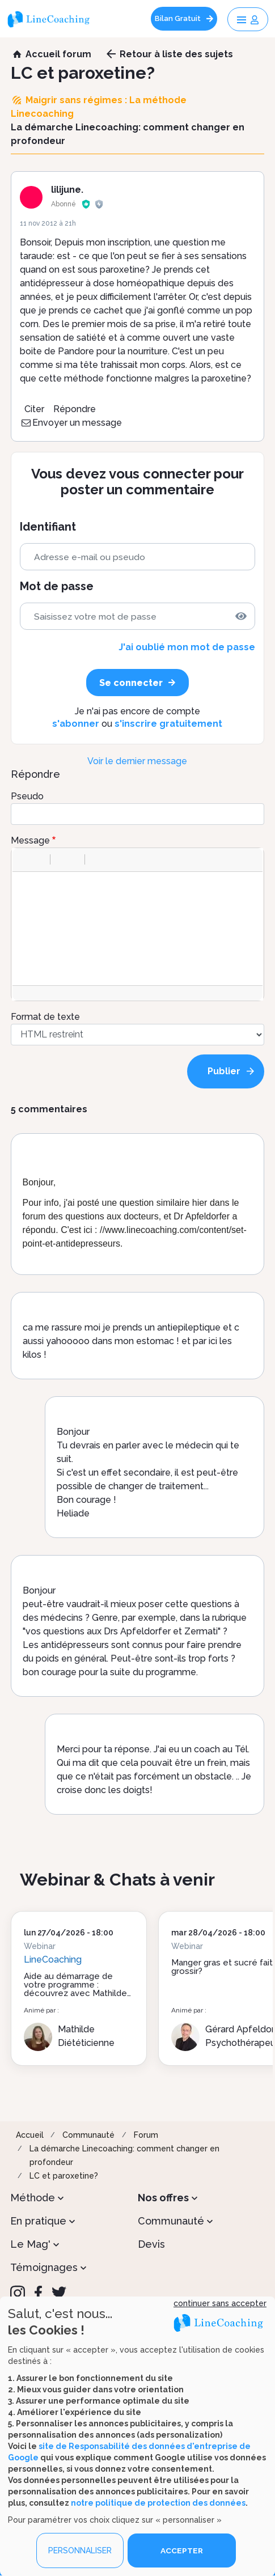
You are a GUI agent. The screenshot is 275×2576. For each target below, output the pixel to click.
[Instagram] (17, 2293)
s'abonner (75, 723)
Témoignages (44, 2267)
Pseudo (27, 796)
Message (30, 840)
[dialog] (137, 2436)
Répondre (74, 409)
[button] (25, 859)
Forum (146, 2134)
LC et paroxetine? (63, 2175)
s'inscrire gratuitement (168, 723)
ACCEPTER (182, 2550)
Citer (34, 409)
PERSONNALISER (80, 2550)
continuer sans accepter (220, 2303)
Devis (151, 2244)
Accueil (30, 2134)
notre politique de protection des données (158, 2502)
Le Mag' (30, 2244)
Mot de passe (57, 586)
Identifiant (48, 526)
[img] (241, 616)
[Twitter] (59, 2292)
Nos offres (163, 2198)
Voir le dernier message (137, 761)
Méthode (32, 2198)
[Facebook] (38, 2292)
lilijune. (67, 189)
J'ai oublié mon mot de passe (187, 647)
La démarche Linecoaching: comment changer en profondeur (124, 2155)
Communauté (88, 2134)
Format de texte (45, 1016)
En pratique (38, 2221)
